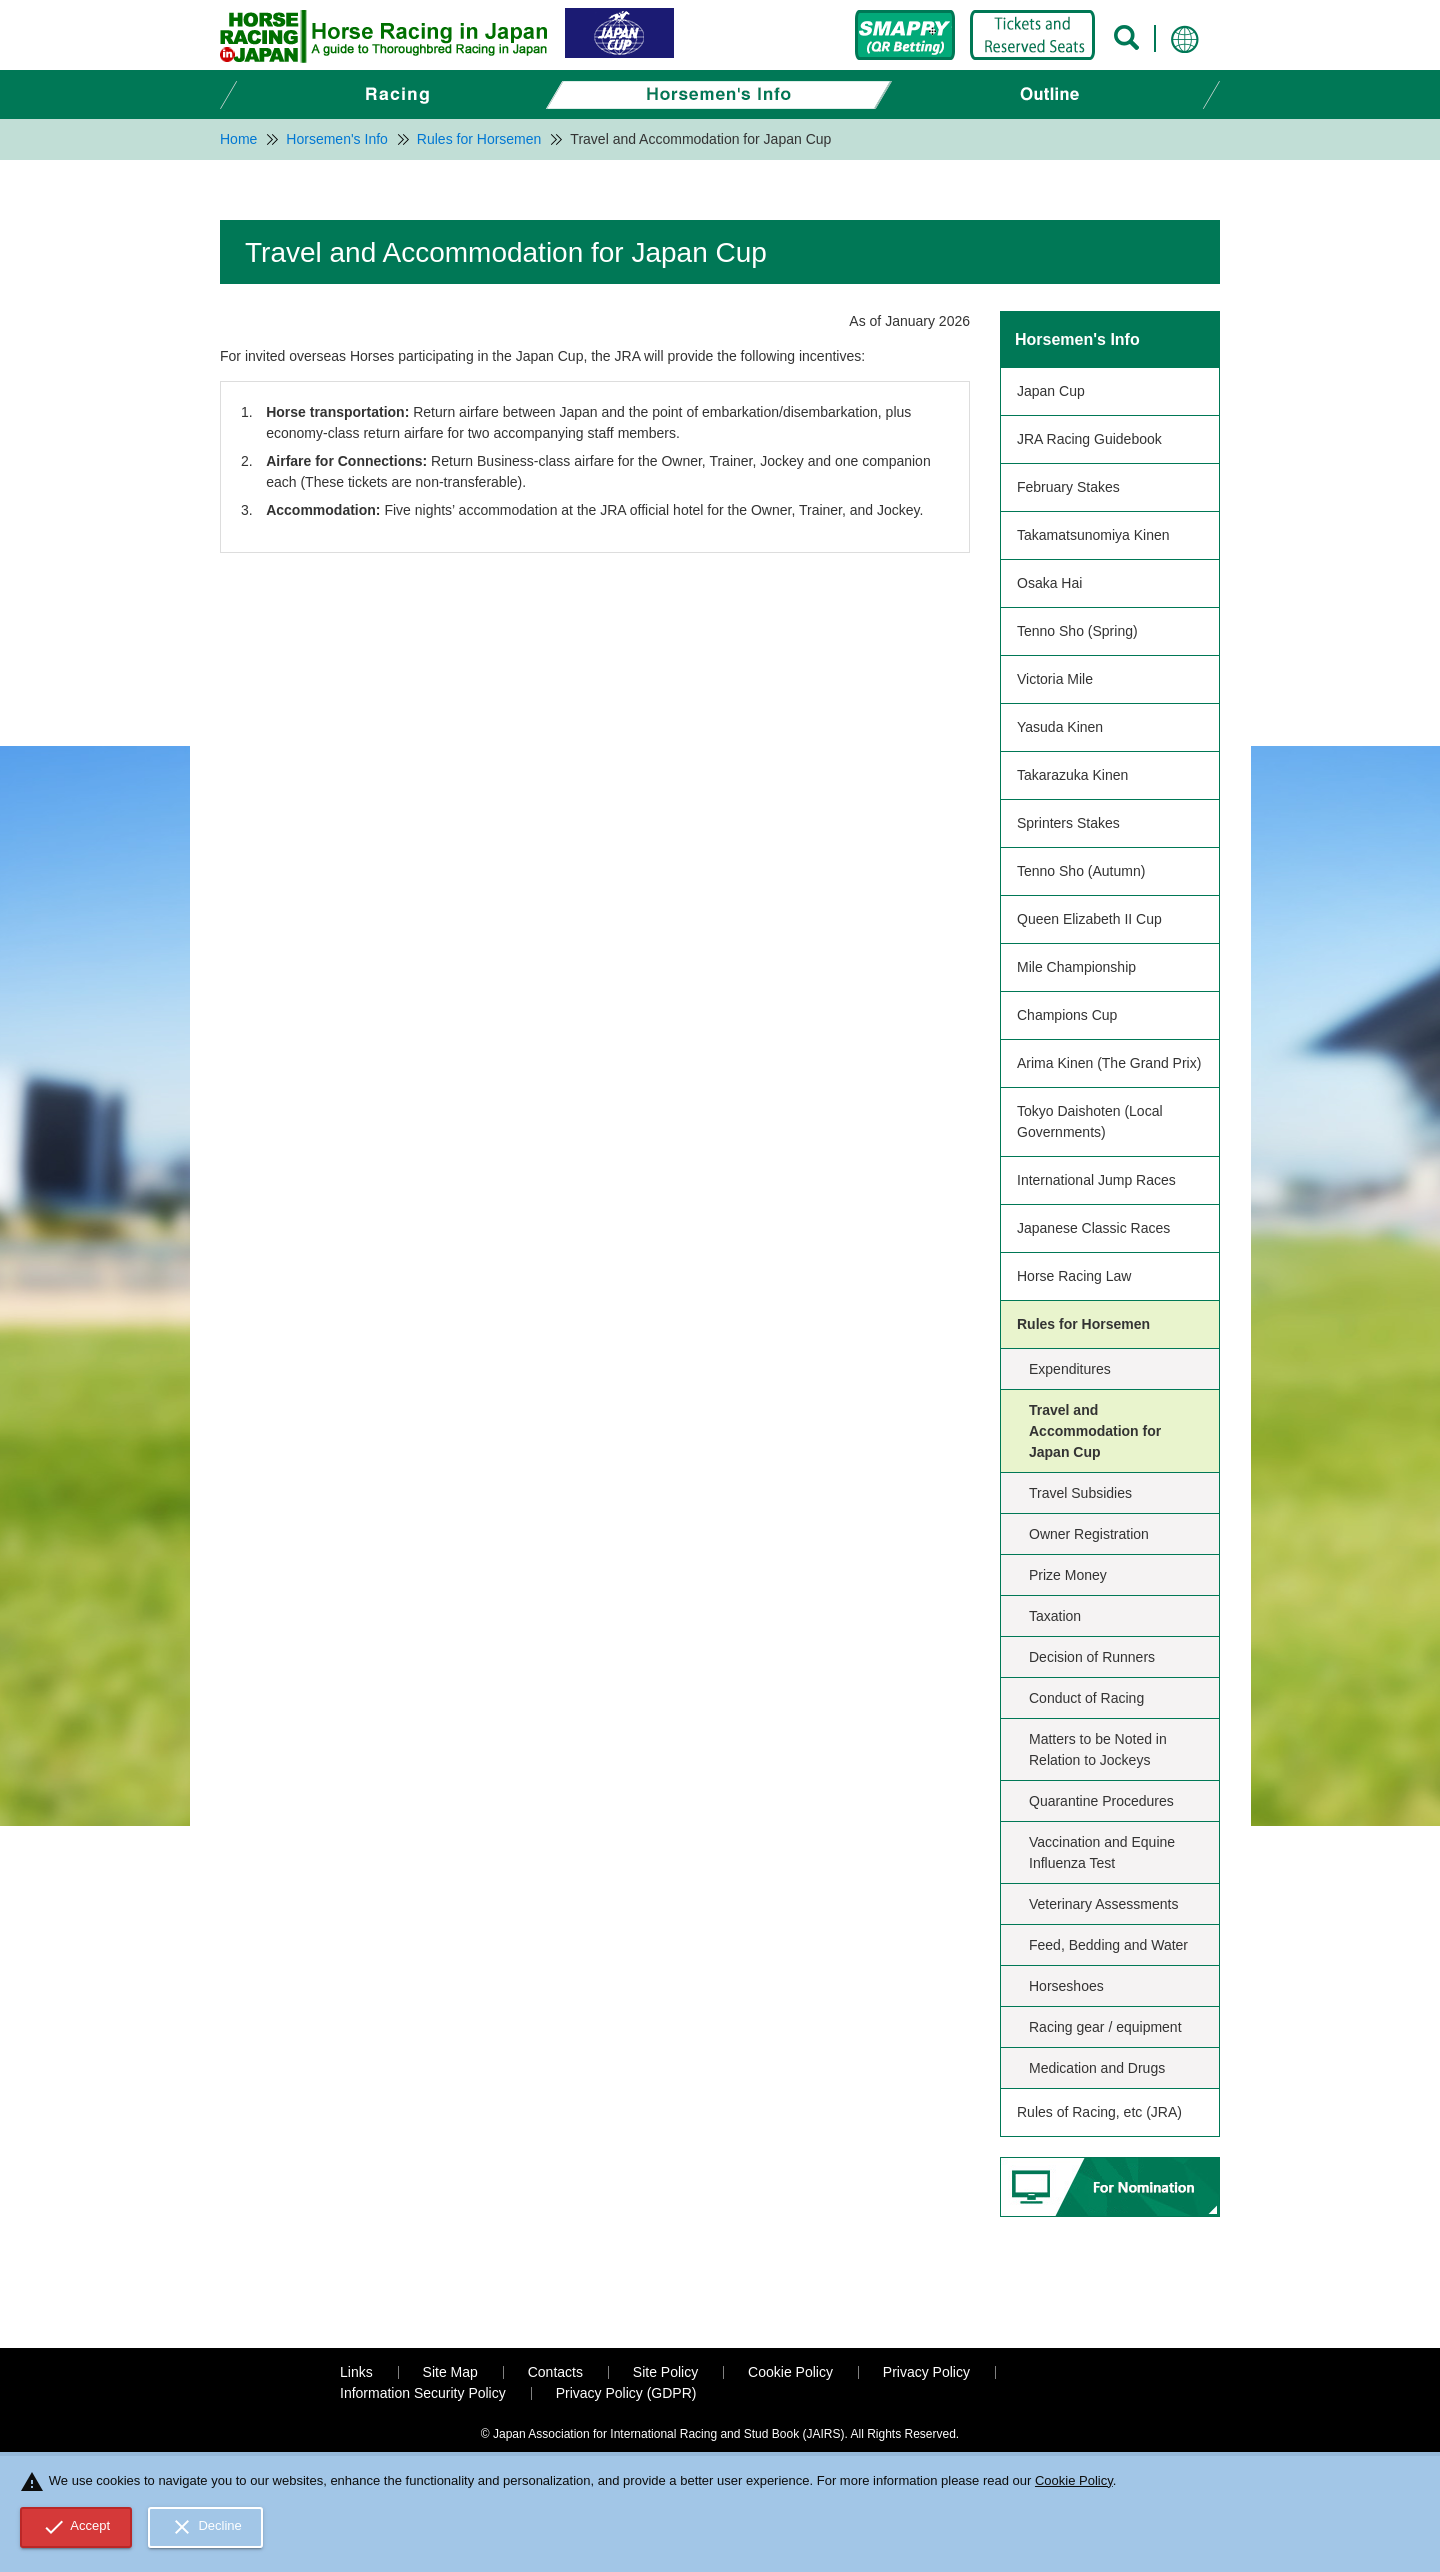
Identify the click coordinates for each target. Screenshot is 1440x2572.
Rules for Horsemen (1083, 1324)
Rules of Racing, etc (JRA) (1099, 2112)
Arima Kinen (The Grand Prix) (1109, 1063)
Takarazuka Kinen (1072, 775)
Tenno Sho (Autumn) (1081, 871)
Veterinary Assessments (1103, 1904)
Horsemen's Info (1077, 339)
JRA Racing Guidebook (1089, 439)
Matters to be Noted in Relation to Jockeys (1098, 1749)
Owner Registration (1089, 1534)
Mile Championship (1076, 967)
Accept (76, 2527)
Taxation (1055, 1616)
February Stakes (1068, 487)
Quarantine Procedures (1101, 1801)
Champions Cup (1067, 1015)
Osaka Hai (1049, 583)
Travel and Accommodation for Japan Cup (1095, 1431)
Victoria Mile (1055, 679)
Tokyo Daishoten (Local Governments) (1090, 1121)
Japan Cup (1051, 391)
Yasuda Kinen (1060, 727)
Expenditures (1070, 1369)
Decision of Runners (1092, 1657)
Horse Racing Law (1074, 1276)
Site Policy (665, 2372)
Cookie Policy (790, 2372)
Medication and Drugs (1097, 2068)
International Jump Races (1096, 1180)
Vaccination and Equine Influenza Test (1102, 1852)
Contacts (555, 2372)
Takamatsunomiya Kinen (1093, 535)
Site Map (450, 2372)
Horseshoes (1066, 1986)
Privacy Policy (926, 2372)
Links (356, 2372)
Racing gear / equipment (1105, 2027)
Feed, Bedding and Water (1108, 1945)
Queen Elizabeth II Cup (1089, 919)
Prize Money (1068, 1575)
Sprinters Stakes (1068, 823)
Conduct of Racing (1086, 1698)
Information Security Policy (423, 2393)
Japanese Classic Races (1093, 1228)
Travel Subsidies (1080, 1493)
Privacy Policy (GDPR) (626, 2393)
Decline (206, 2527)
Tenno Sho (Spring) (1077, 631)
